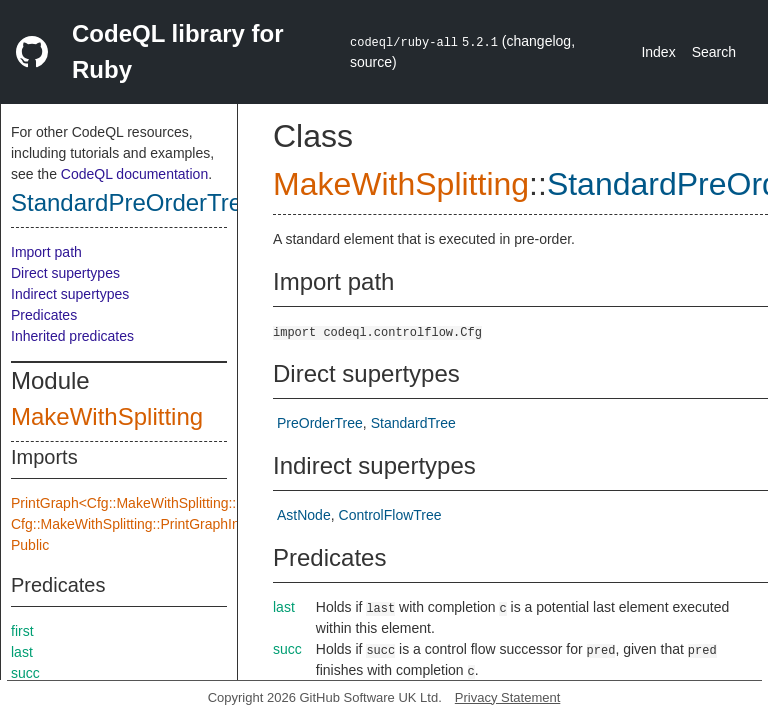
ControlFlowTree (390, 515)
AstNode (304, 515)
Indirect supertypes (70, 294)
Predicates (44, 315)
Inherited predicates (72, 336)
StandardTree (413, 423)
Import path (46, 252)
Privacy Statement (508, 697)
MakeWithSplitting (107, 416)
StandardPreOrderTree (133, 202)
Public (30, 545)
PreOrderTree (320, 423)
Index (658, 52)
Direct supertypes (65, 273)
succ (25, 673)
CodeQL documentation (134, 174)
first (22, 631)
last (22, 652)
